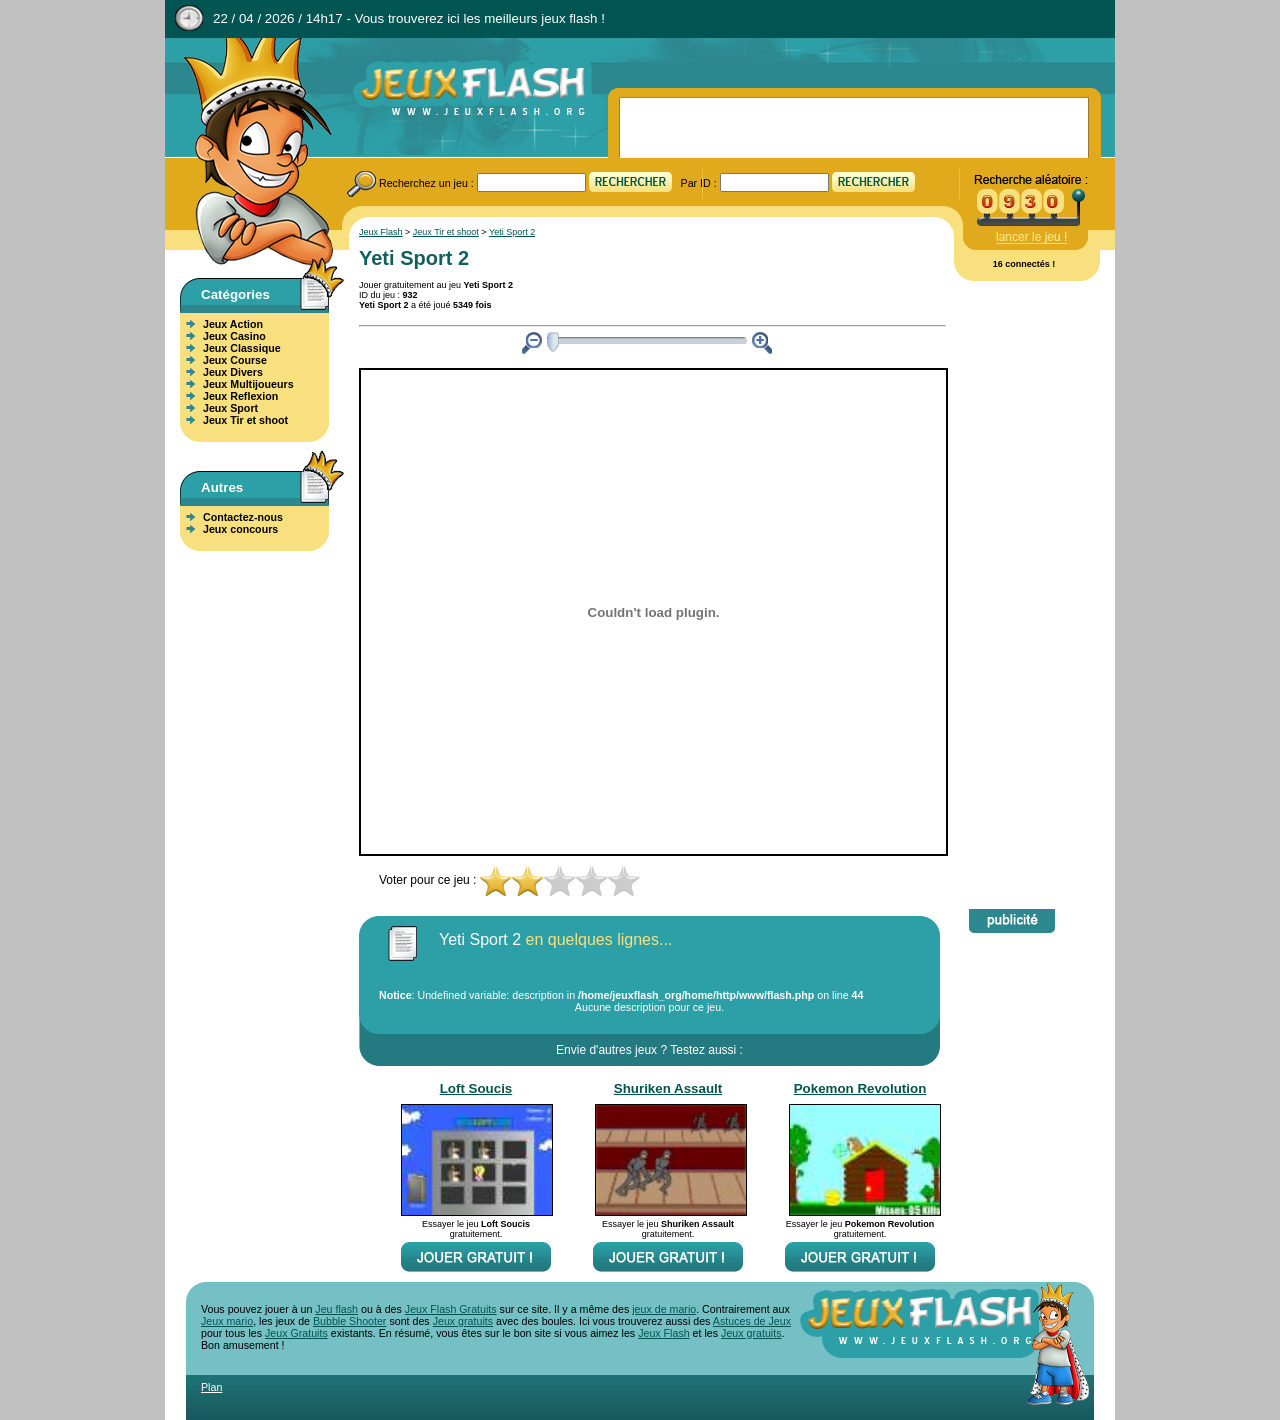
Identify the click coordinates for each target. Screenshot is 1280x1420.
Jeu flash (336, 1309)
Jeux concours (240, 529)
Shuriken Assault (668, 1088)
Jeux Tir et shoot (245, 420)
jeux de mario (664, 1309)
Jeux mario (227, 1321)
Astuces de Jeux (752, 1321)
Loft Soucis (476, 1088)
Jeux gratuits (463, 1321)
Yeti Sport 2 (512, 232)
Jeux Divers (233, 372)
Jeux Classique (242, 348)
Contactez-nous (243, 517)
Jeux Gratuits (296, 1333)
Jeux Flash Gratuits (451, 1309)
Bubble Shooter (349, 1321)
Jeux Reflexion (240, 396)
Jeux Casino (234, 336)
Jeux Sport (230, 408)
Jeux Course (235, 360)
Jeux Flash (250, 153)
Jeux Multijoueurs (248, 384)
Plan (211, 1387)
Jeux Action (233, 324)
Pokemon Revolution (860, 1088)
